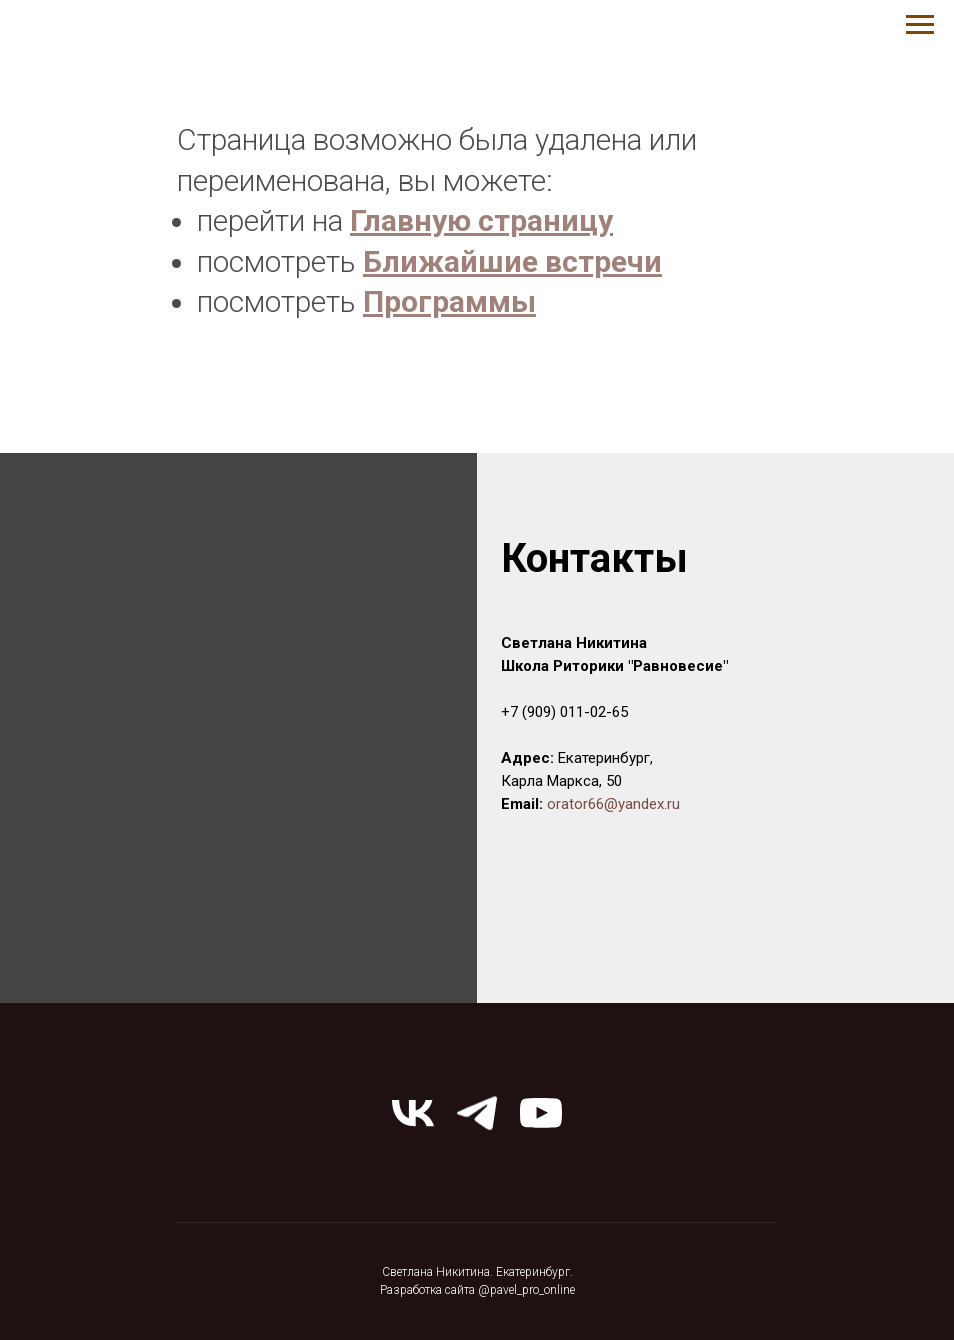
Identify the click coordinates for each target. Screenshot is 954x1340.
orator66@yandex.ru (613, 804)
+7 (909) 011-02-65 (564, 712)
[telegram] (477, 1113)
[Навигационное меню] (920, 25)
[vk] (413, 1113)
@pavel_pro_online (526, 1290)
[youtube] (541, 1113)
